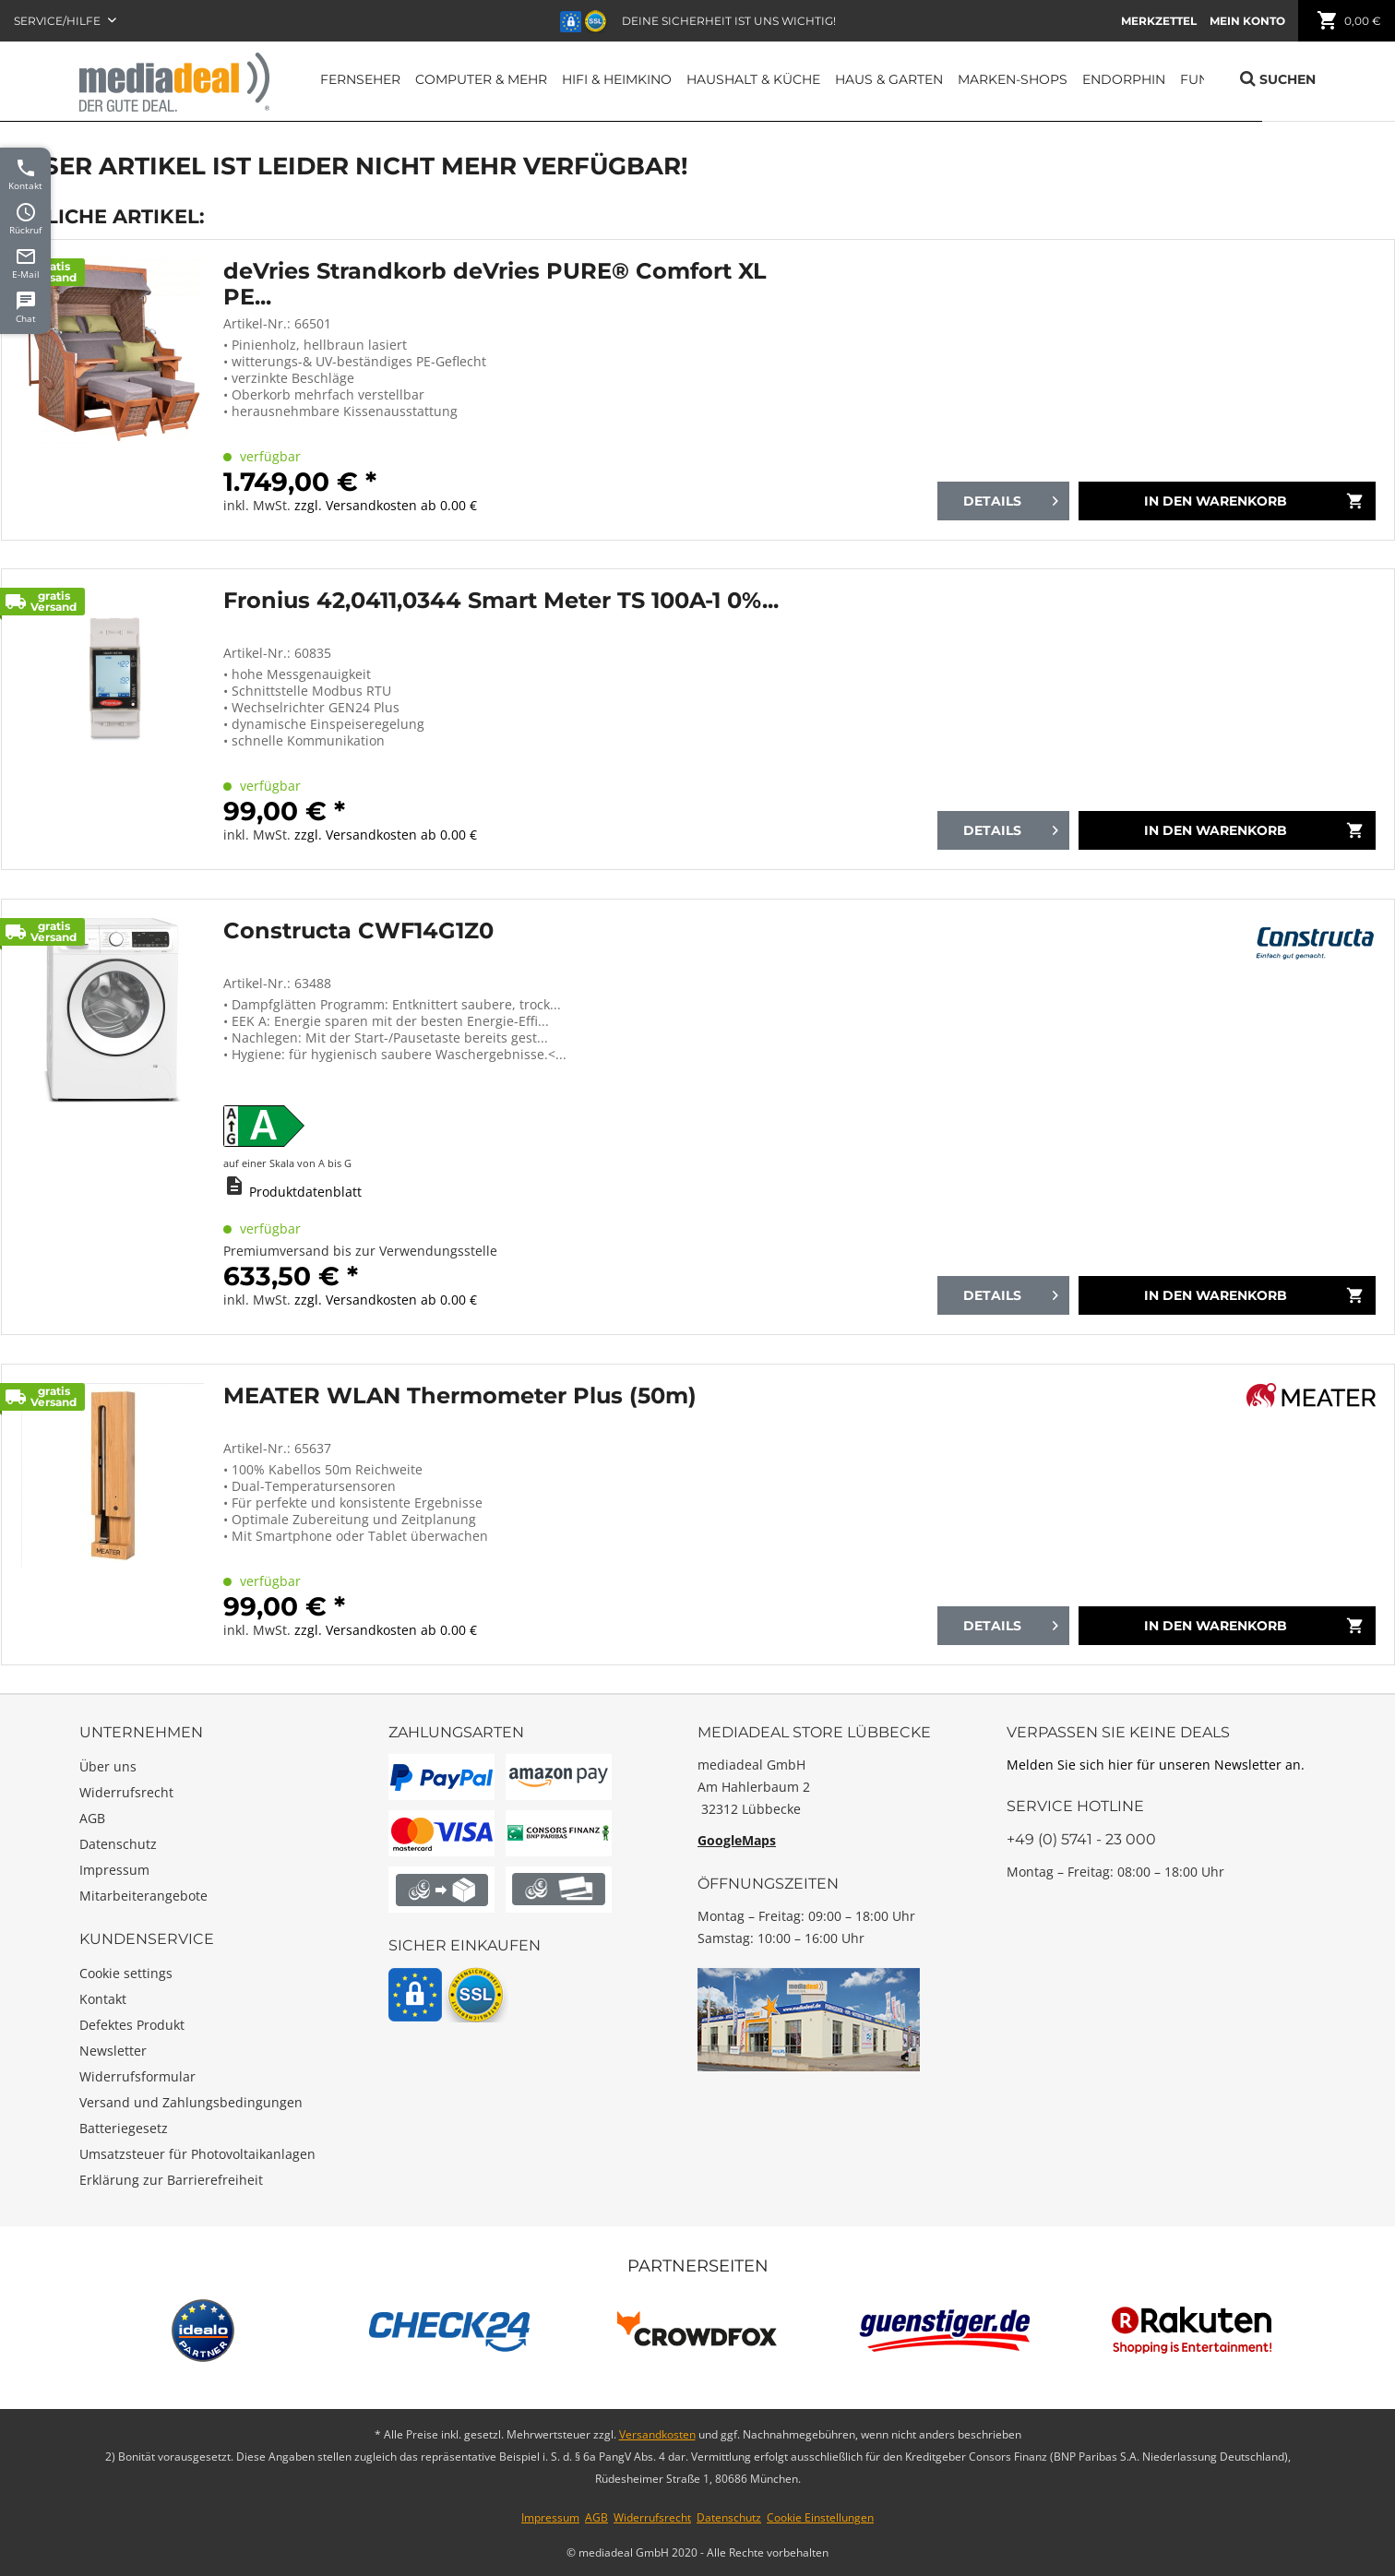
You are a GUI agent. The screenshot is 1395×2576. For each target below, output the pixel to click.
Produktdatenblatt (305, 1191)
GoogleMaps (737, 1840)
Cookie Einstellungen (820, 2517)
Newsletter (113, 2050)
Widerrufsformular (137, 2076)
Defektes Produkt (132, 2024)
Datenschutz (118, 1844)
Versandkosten (657, 2434)
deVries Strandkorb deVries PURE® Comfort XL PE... (495, 284)
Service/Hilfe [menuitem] (58, 21)
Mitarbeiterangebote (143, 1895)
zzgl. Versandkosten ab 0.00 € (385, 505)
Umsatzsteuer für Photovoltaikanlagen (197, 2154)
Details (1010, 497)
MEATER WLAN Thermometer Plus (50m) (460, 1396)
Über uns (108, 1766)
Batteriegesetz (123, 2128)
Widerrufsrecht (126, 1792)
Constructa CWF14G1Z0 (358, 931)
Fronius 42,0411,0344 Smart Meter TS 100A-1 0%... (501, 601)
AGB (92, 1818)
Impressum (114, 1869)
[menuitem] (1159, 21)
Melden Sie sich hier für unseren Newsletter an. (1156, 1764)
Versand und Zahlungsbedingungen (191, 2102)
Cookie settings (126, 1973)
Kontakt (102, 1999)
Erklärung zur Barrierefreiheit (171, 2179)
